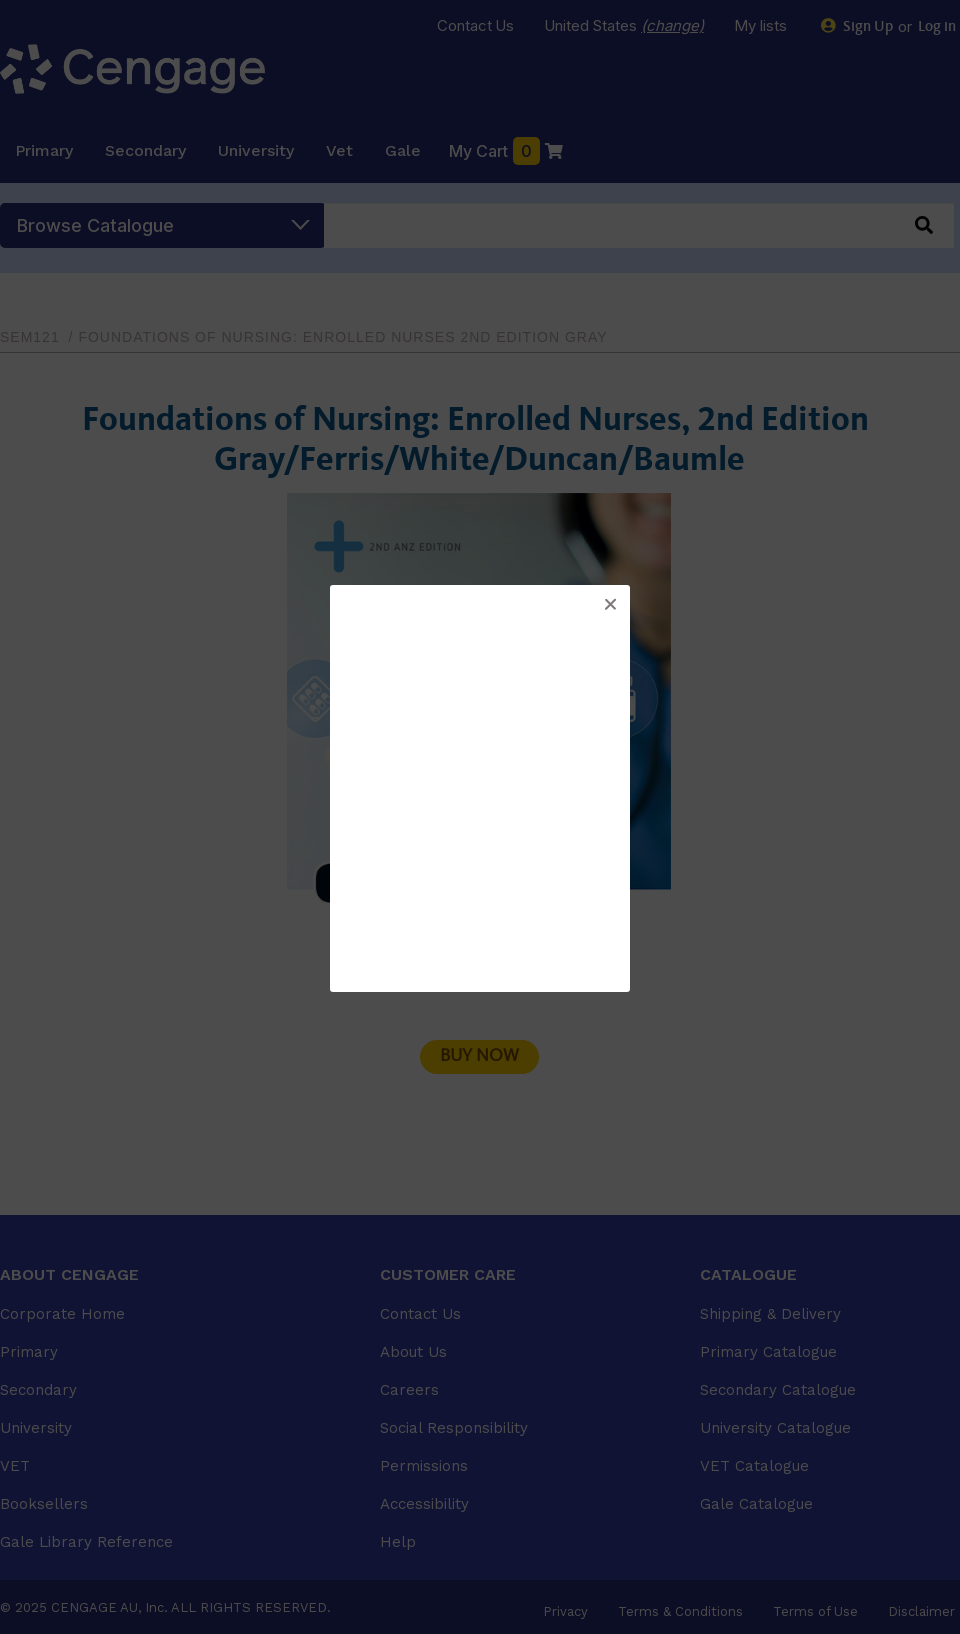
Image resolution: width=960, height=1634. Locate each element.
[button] (610, 605)
